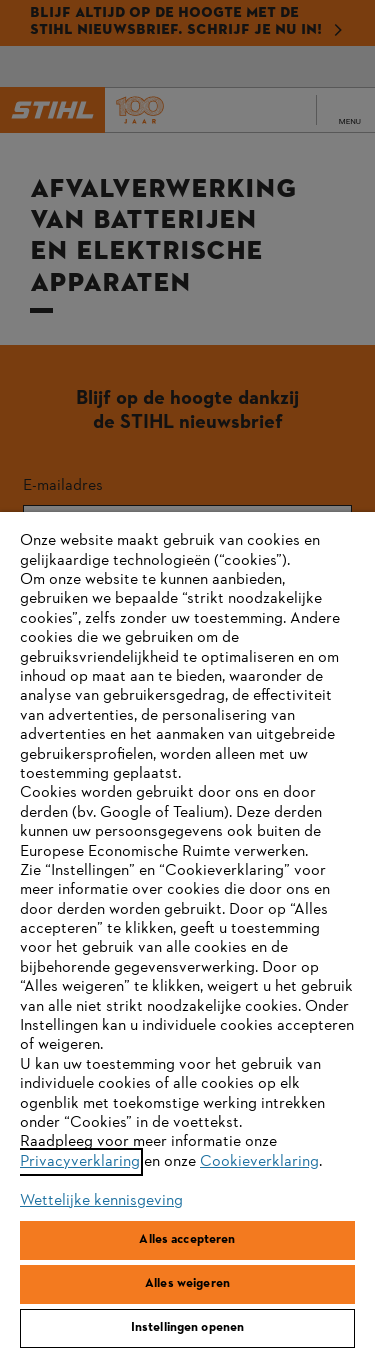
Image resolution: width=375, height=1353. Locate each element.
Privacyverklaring (80, 1162)
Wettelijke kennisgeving (101, 1201)
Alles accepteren (187, 1240)
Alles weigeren (187, 1284)
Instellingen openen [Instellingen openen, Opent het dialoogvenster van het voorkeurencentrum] (187, 1328)
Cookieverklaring (259, 1162)
